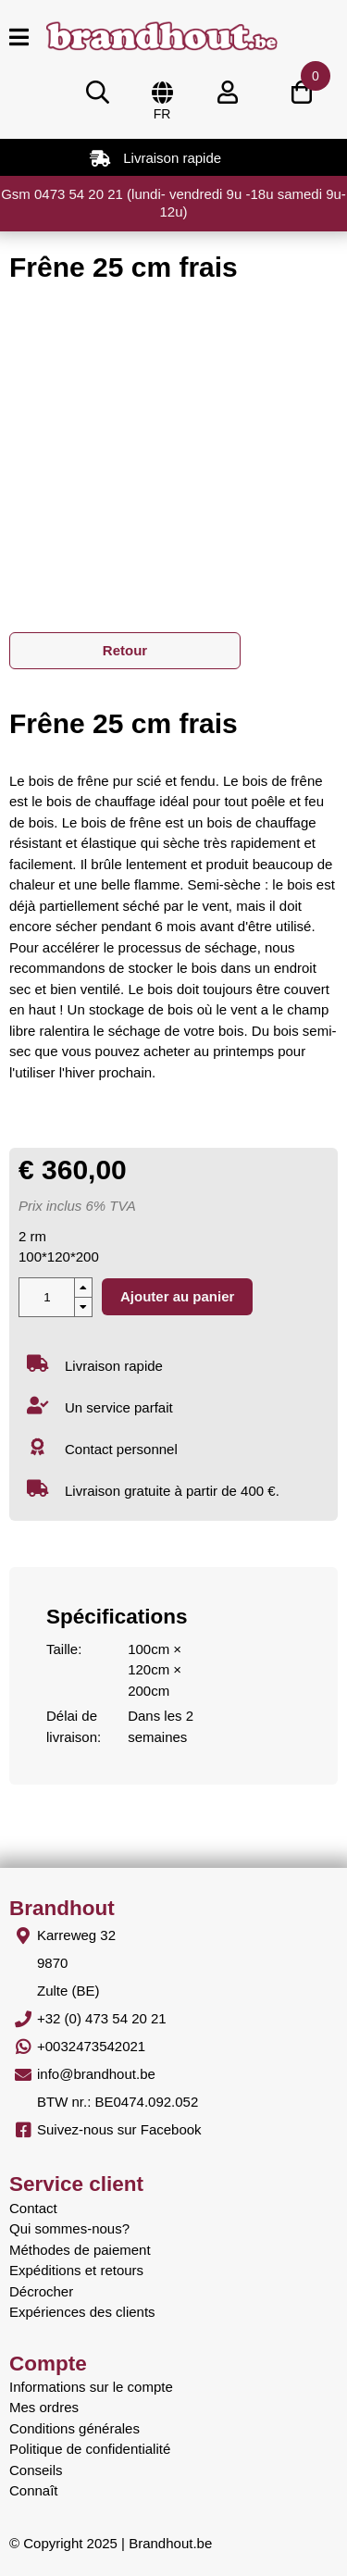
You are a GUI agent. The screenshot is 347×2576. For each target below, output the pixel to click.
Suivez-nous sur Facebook (119, 2129)
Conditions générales (74, 2428)
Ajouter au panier (177, 1296)
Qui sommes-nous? (69, 2228)
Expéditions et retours (76, 2270)
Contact (33, 2208)
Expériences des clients (82, 2312)
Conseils (36, 2470)
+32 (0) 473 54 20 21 (102, 2018)
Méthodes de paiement (80, 2250)
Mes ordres (44, 2407)
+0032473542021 (91, 2046)
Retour (125, 650)
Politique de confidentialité (89, 2449)
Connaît (33, 2490)
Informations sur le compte (91, 2387)
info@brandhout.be (96, 2074)
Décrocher (41, 2291)
